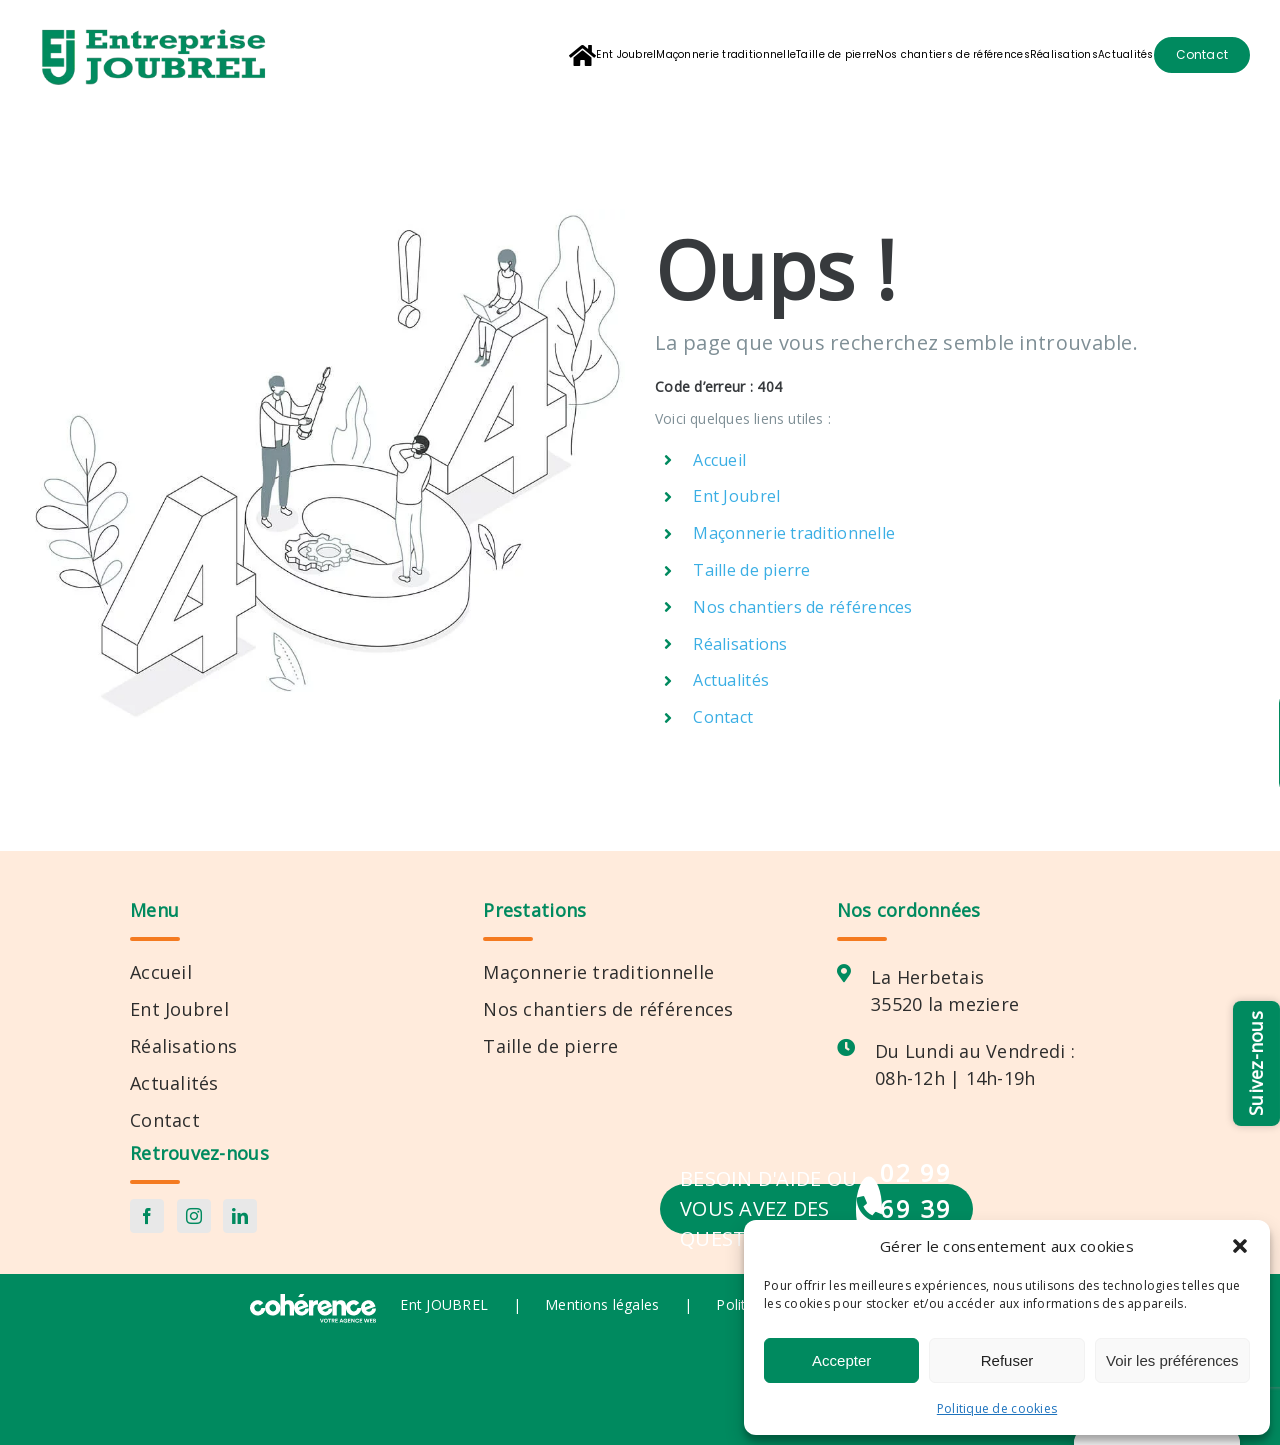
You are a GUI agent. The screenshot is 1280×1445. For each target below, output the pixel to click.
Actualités (731, 680)
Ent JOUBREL (444, 1304)
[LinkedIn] (240, 1216)
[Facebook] (147, 1216)
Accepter (841, 1360)
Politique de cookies (997, 1408)
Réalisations (740, 644)
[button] (1240, 1246)
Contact (723, 717)
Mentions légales (602, 1304)
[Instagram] (194, 1216)
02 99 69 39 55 (916, 1208)
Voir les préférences (1172, 1360)
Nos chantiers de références (802, 607)
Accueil (719, 460)
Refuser (1007, 1360)
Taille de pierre (751, 570)
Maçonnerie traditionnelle (794, 533)
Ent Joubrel (736, 496)
